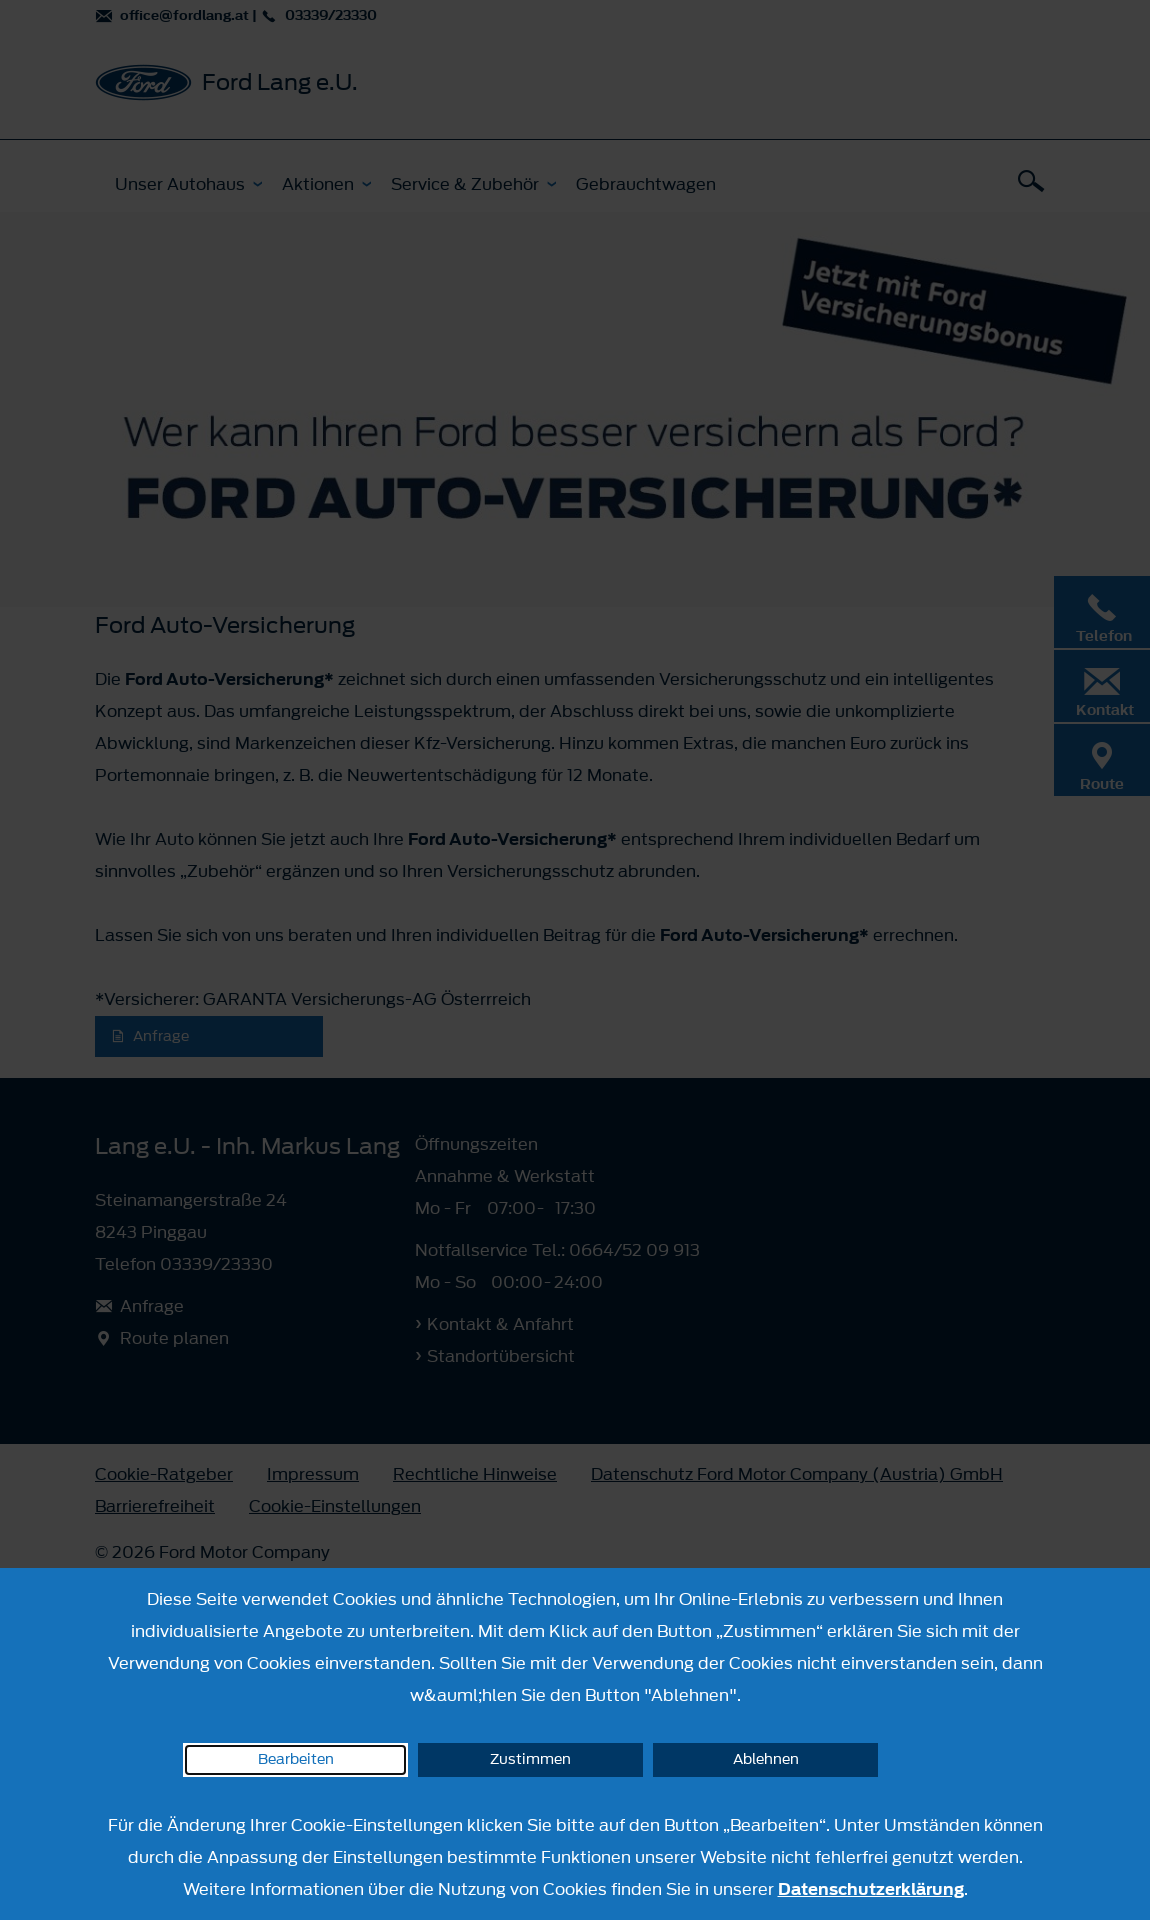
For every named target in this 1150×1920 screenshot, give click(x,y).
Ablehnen (766, 1759)
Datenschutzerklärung (871, 1889)
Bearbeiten (296, 1759)
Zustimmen (530, 1759)
